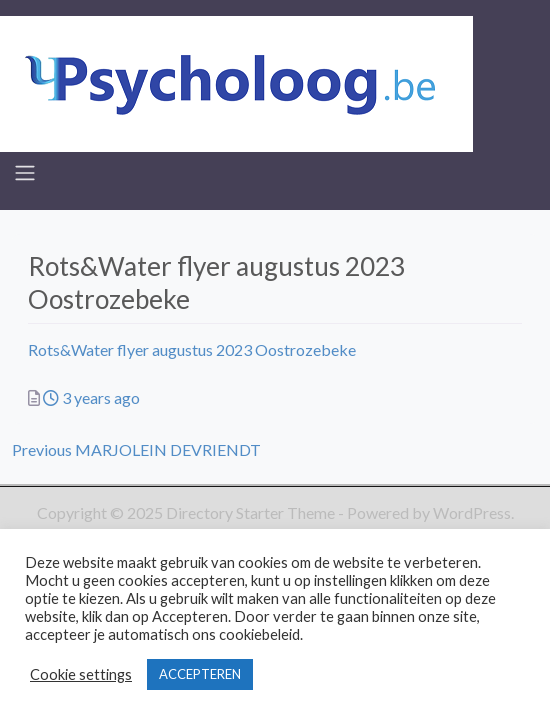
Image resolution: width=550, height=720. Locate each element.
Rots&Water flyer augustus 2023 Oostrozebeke (192, 349)
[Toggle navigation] (25, 173)
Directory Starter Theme (252, 512)
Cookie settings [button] (81, 674)
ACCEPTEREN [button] (200, 674)
